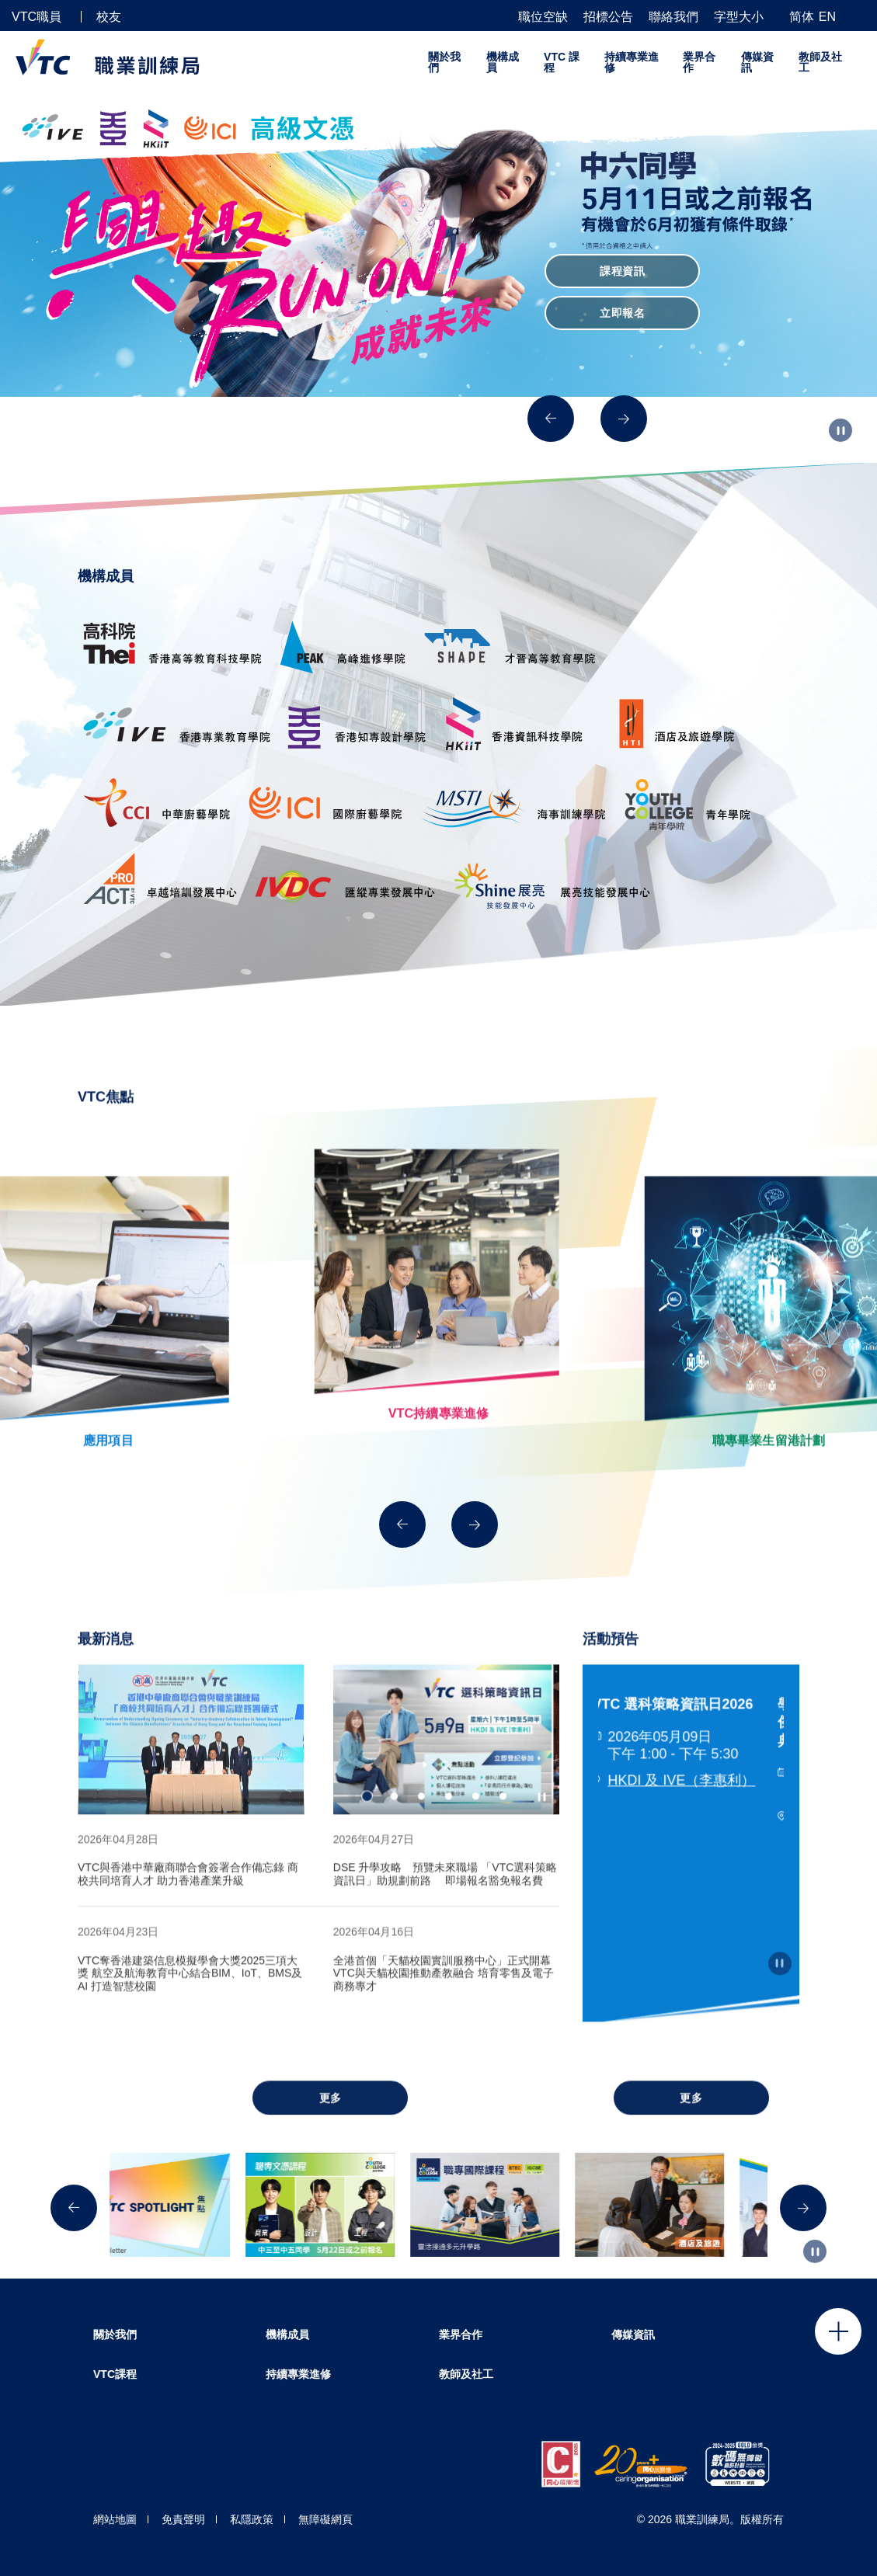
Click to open (838, 2331)
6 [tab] (502, 1826)
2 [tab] (394, 1826)
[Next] (623, 418)
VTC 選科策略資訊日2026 (678, 1733)
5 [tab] (475, 1826)
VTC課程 (115, 2374)
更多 (330, 2127)
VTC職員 (36, 16)
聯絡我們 (673, 17)
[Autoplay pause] (840, 430)
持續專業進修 (631, 62)
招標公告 (608, 17)
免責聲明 (183, 2519)
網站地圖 (115, 2519)
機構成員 (502, 62)
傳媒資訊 (757, 62)
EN (827, 16)
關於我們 (444, 62)
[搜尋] (859, 16)
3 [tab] (421, 1826)
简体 (801, 16)
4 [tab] (448, 1826)
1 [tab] (367, 1826)
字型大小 (739, 17)
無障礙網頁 (325, 2519)
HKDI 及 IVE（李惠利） (687, 1810)
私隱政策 (251, 2519)
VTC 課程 (561, 62)
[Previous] (550, 418)
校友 (108, 16)
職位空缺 (543, 17)
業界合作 (699, 62)
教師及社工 (820, 62)
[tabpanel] (191, 1769)
